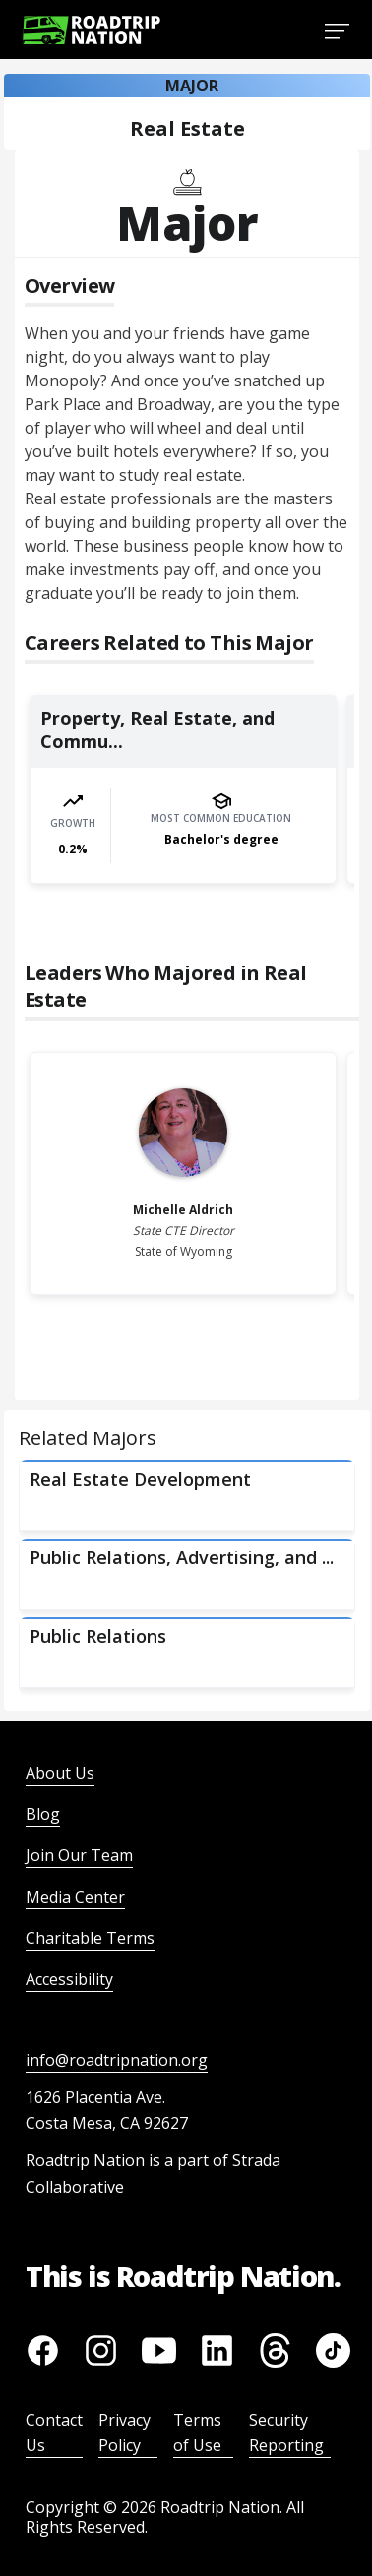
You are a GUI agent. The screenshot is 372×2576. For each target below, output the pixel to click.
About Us (60, 1773)
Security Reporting (286, 2432)
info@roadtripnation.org (117, 2060)
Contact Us (54, 2432)
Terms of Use (197, 2432)
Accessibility (69, 1979)
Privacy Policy (124, 2432)
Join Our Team (79, 1855)
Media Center (75, 1896)
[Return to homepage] (91, 30)
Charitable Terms (90, 1938)
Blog (43, 1814)
